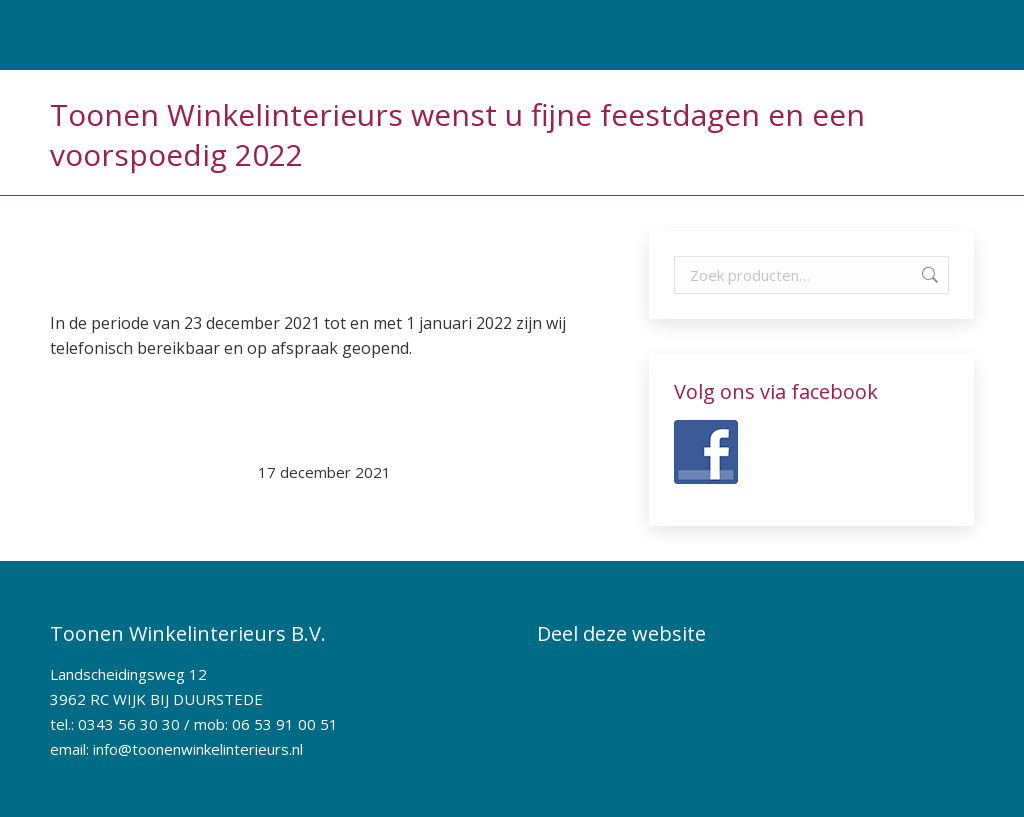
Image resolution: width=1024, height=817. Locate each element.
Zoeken (928, 275)
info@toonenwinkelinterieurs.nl (198, 749)
